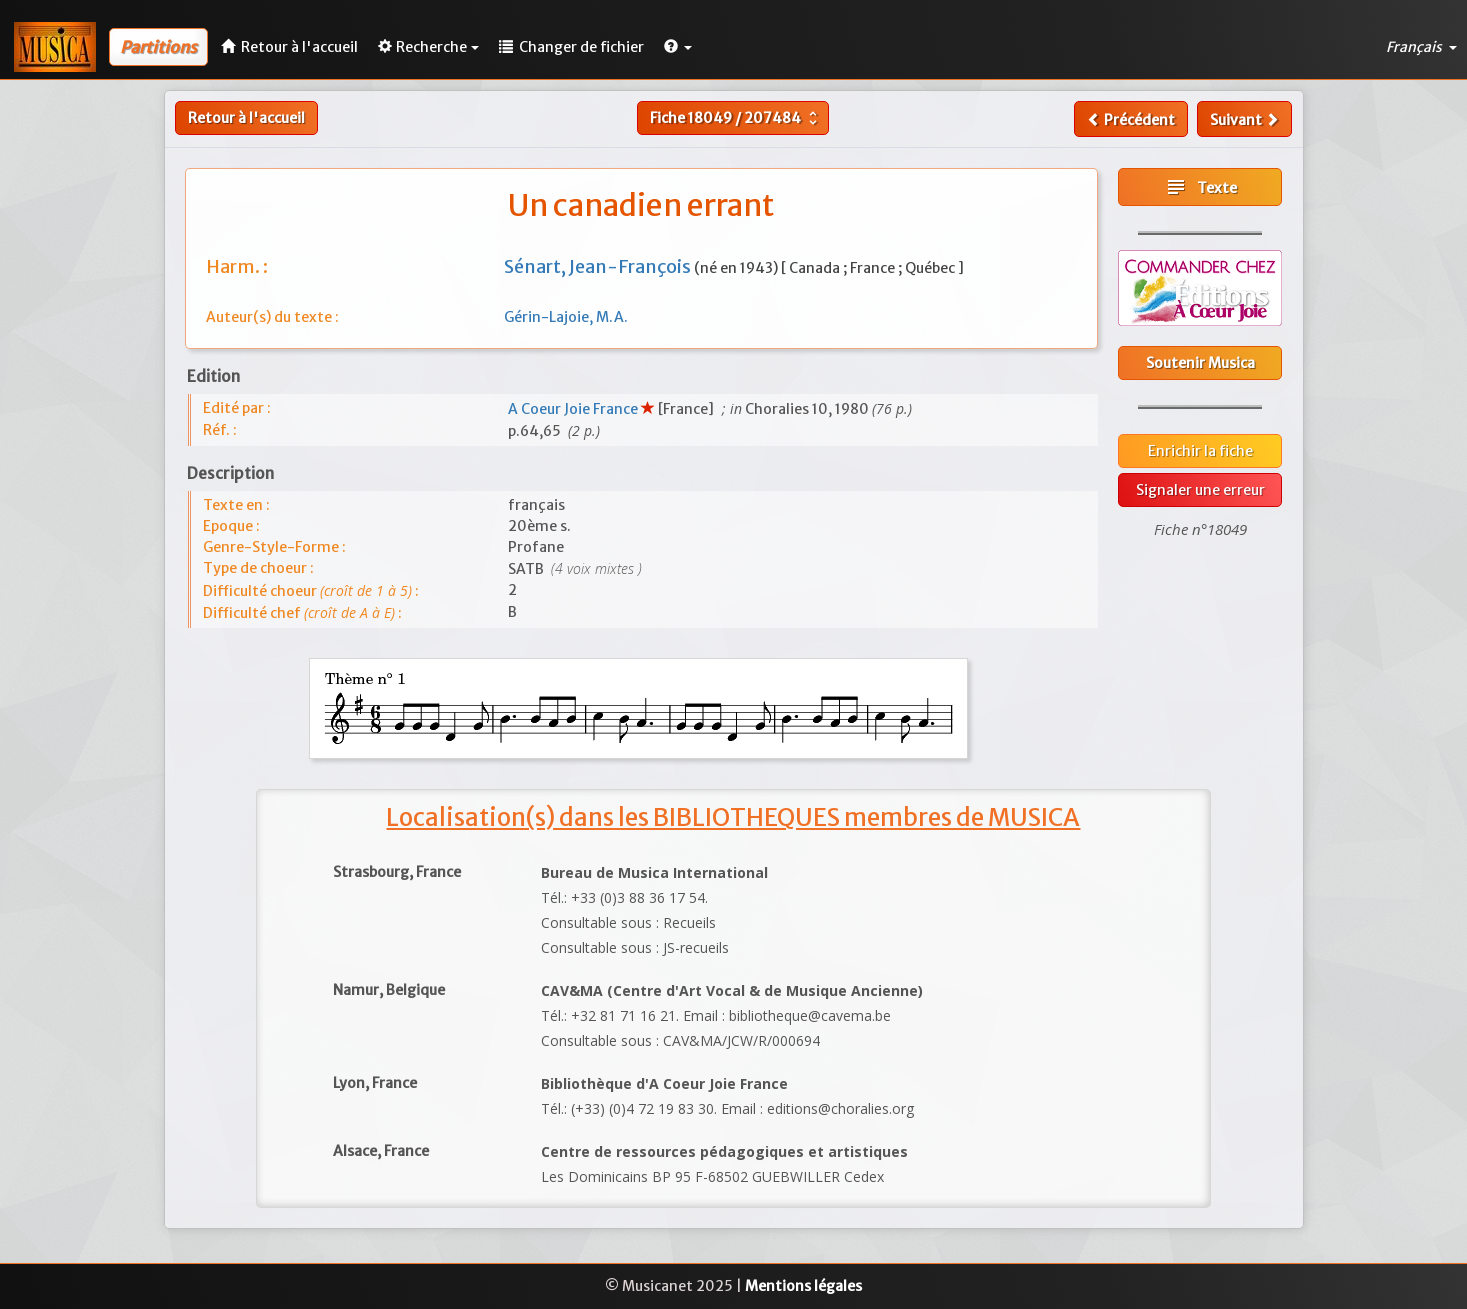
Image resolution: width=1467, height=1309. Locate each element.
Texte (1200, 187)
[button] (678, 47)
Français (1421, 47)
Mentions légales (803, 1286)
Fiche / (736, 118)
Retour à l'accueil (246, 118)
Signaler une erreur (1200, 490)
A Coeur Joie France (574, 409)
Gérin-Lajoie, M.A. (566, 317)
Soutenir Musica (1200, 363)
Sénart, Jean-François (599, 266)
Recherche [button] (428, 47)
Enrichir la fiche (1200, 451)
